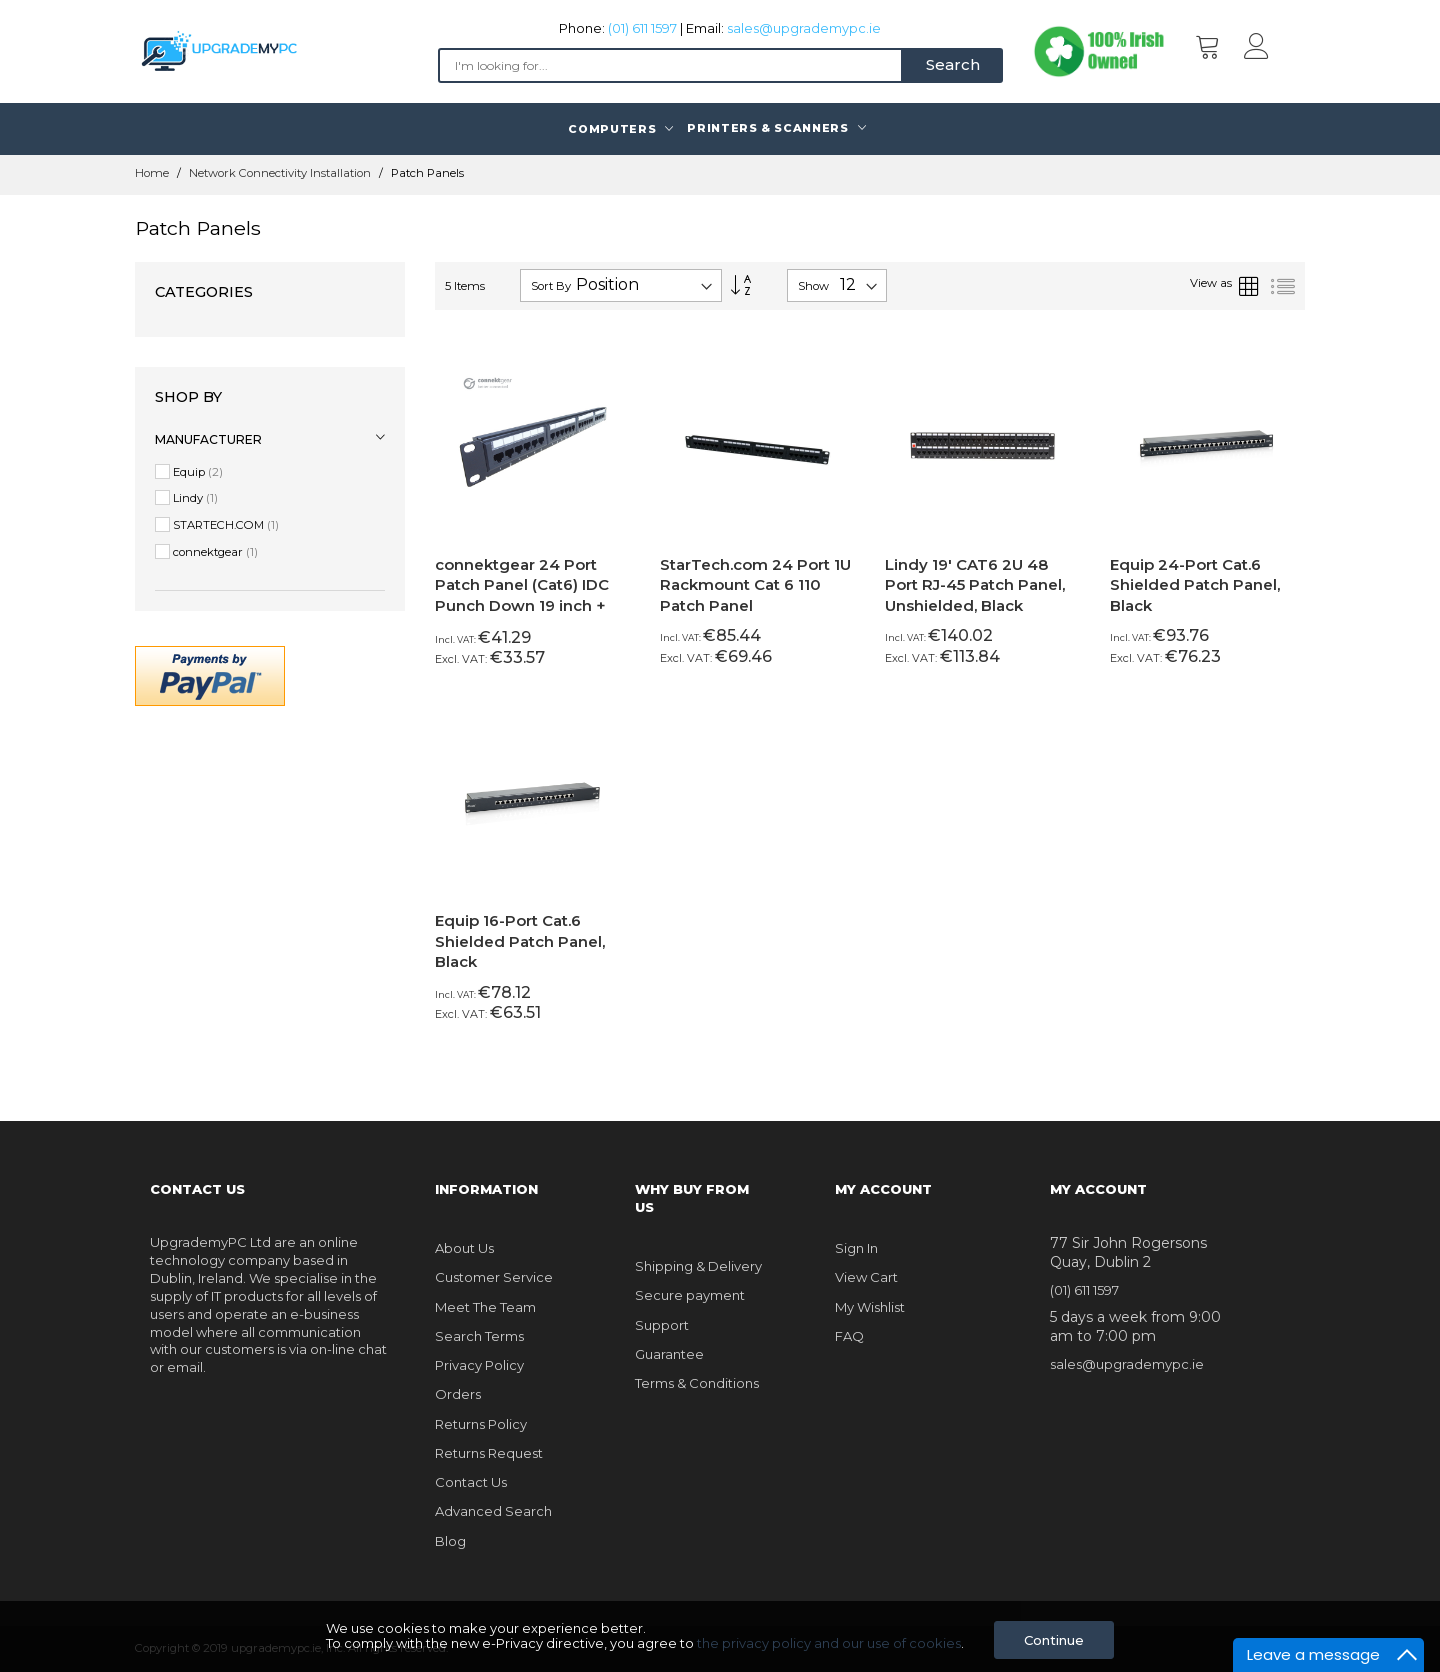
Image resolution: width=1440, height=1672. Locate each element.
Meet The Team (485, 1307)
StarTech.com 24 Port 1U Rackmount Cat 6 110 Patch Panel (755, 585)
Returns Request (489, 1453)
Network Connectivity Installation (281, 173)
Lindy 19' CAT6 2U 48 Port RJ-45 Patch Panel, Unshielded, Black (975, 585)
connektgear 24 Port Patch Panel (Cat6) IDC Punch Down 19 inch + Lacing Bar (522, 595)
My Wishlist (870, 1307)
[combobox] (670, 65)
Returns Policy (481, 1424)
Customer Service (494, 1277)
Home (153, 173)
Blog (450, 1541)
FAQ (849, 1336)
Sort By (551, 286)
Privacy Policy (479, 1365)
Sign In (856, 1248)
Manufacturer (208, 439)
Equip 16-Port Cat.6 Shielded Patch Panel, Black (520, 941)
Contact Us (471, 1482)
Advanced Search (493, 1511)
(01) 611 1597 (642, 28)
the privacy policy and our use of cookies (829, 1643)
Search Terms (479, 1336)
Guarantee (669, 1354)
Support (662, 1325)
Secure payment (690, 1295)
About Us (464, 1248)
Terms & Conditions (697, 1383)
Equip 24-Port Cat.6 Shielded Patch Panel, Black (1195, 585)
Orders (458, 1394)
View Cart (866, 1277)
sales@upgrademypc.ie (804, 28)
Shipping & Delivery (698, 1266)
